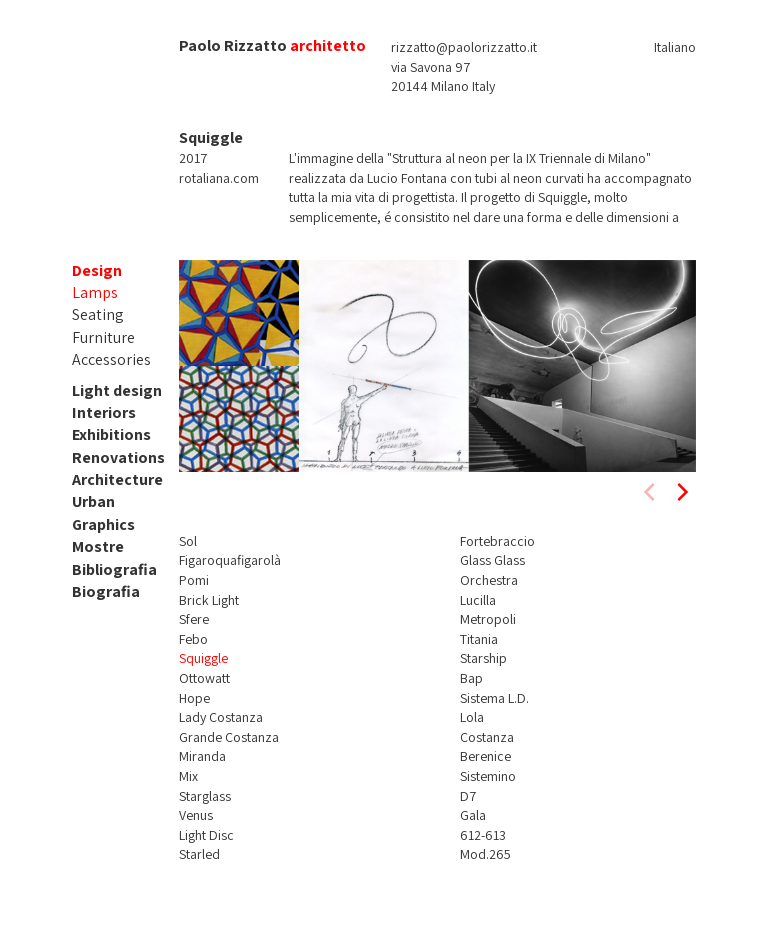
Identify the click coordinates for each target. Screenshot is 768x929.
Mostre (98, 546)
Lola (472, 717)
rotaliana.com (219, 178)
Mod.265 (485, 854)
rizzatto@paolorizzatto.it (464, 47)
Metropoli (488, 619)
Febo (193, 639)
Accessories (111, 359)
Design (97, 270)
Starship (483, 658)
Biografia (106, 591)
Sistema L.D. (494, 698)
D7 (468, 796)
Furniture (103, 337)
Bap (471, 678)
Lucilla (478, 600)
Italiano (675, 47)
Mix (188, 776)
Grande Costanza (229, 737)
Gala (473, 815)
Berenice (485, 756)
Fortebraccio (497, 541)
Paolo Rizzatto (233, 45)
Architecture (117, 479)
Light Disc (206, 835)
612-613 (483, 835)
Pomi (194, 580)
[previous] (651, 492)
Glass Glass (492, 560)
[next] (681, 492)
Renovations (118, 457)
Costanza (487, 737)
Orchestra (489, 580)
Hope (194, 698)
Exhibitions (111, 434)
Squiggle (203, 658)
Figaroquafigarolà (230, 560)
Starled (199, 854)
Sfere (194, 619)
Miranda (202, 756)
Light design (117, 390)
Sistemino (488, 776)
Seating (98, 314)
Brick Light (209, 600)
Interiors (104, 412)
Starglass (205, 796)
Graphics (103, 524)
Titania (479, 639)
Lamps (95, 292)
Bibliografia (114, 569)
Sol (188, 541)
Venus (196, 815)
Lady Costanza (221, 717)
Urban (93, 501)
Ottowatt (204, 678)
